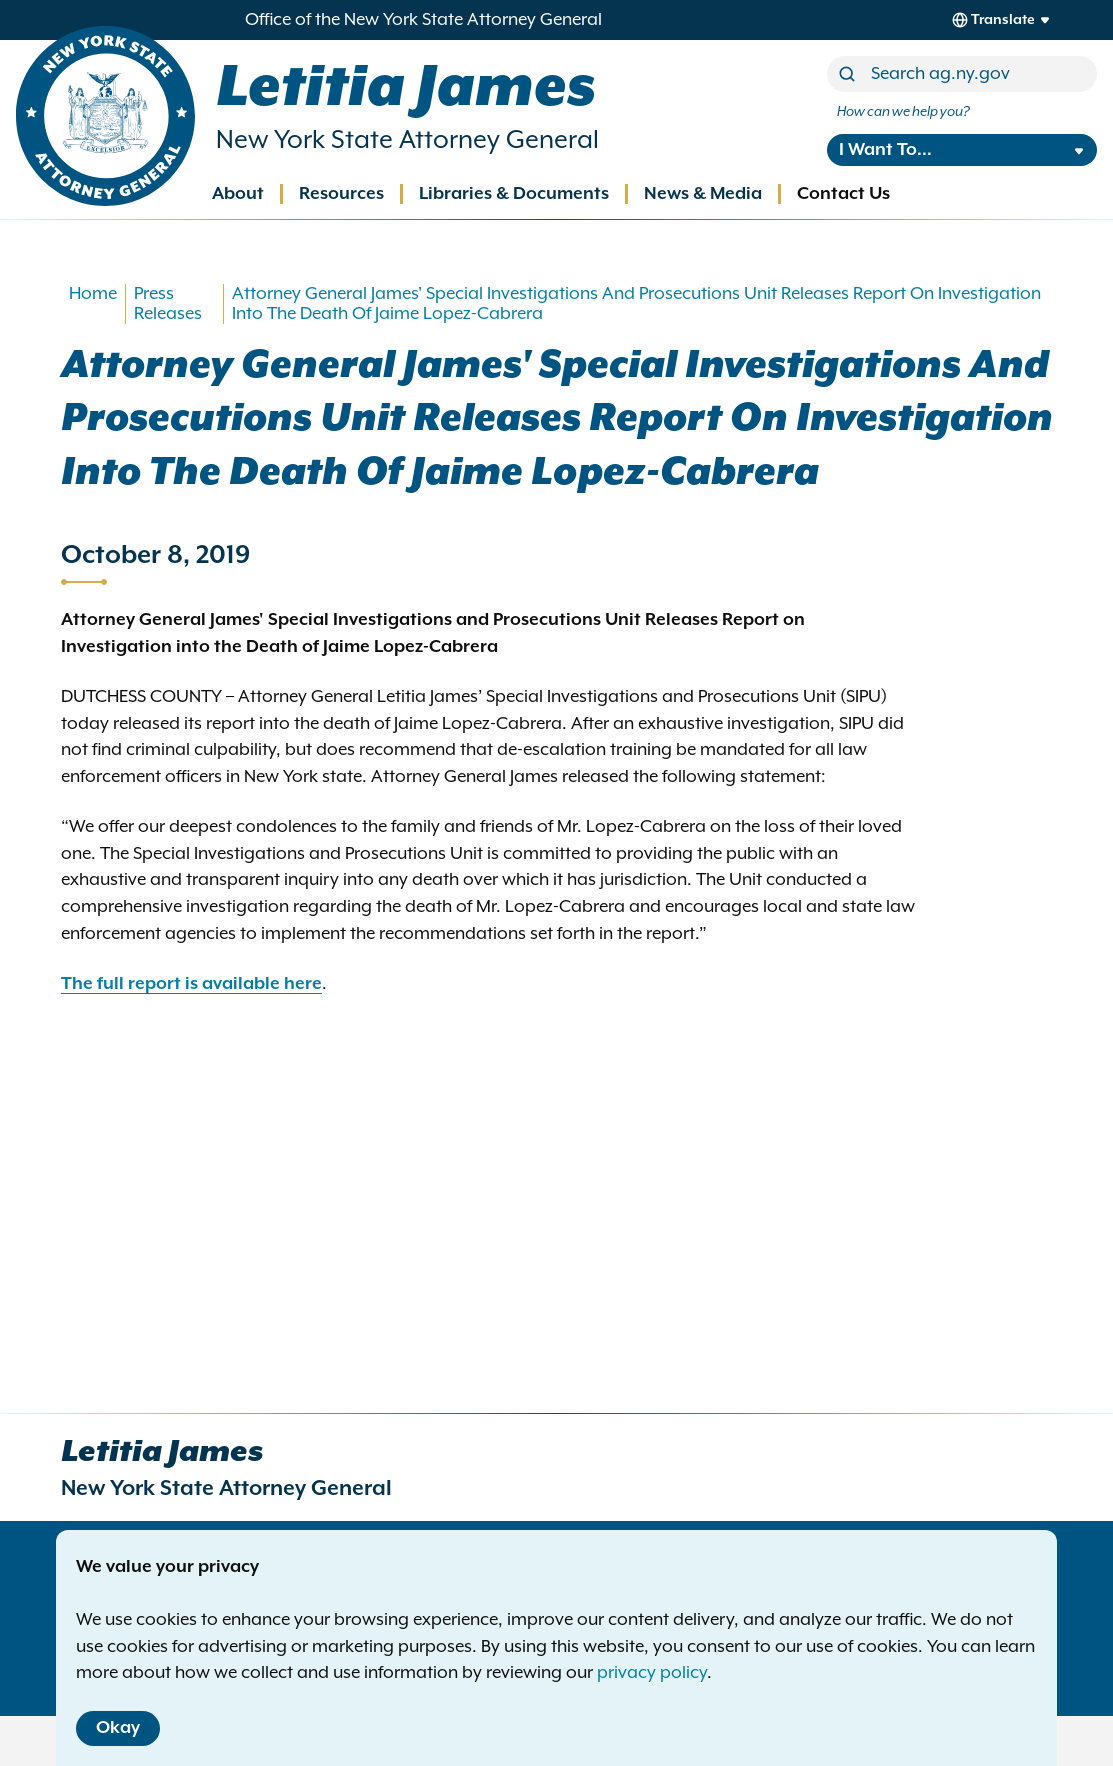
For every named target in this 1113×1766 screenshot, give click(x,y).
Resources (341, 194)
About (238, 194)
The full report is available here (191, 984)
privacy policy (652, 1673)
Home (93, 294)
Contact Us (843, 194)
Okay (118, 1728)
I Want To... (885, 150)
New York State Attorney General (407, 140)
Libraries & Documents (514, 194)
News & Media (703, 194)
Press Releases (168, 304)
